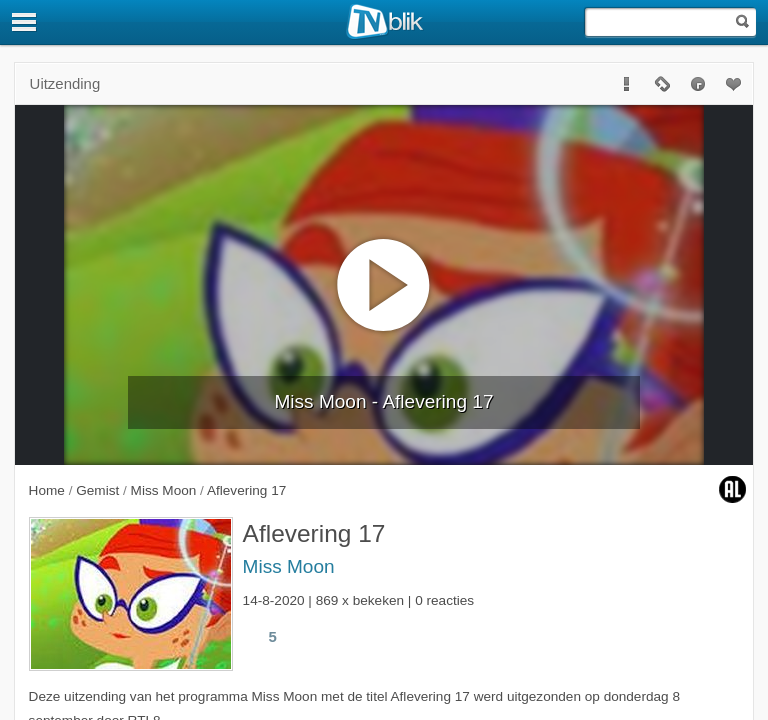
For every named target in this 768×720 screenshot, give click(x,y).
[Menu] (25, 22)
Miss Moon (289, 566)
